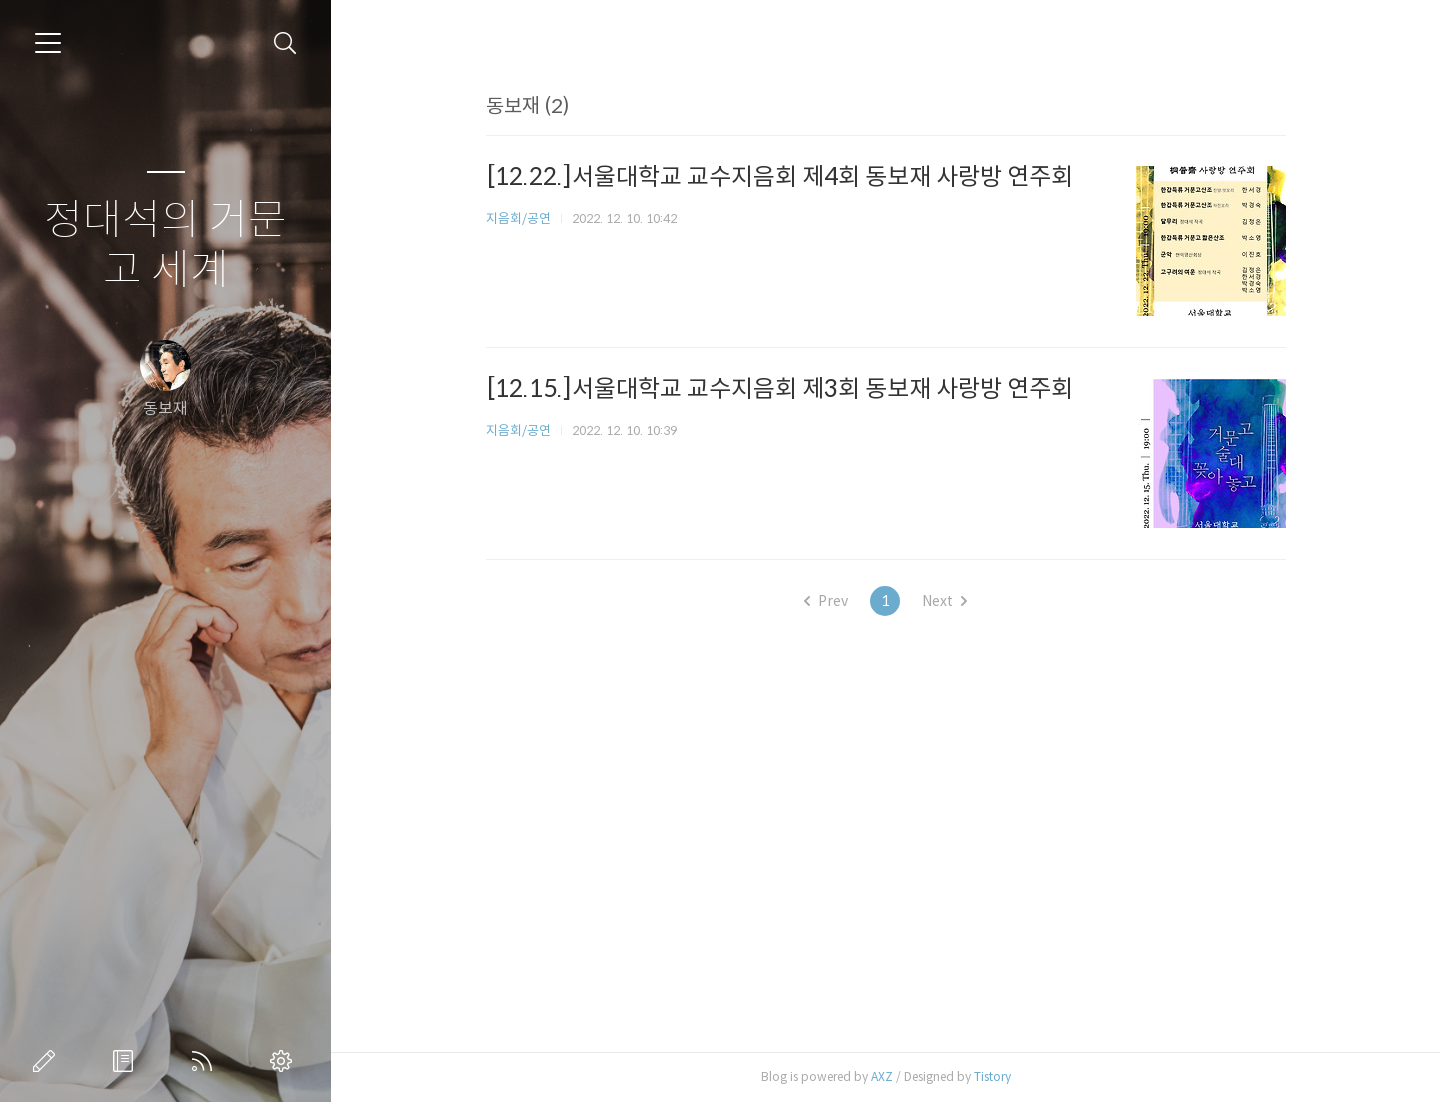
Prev (826, 601)
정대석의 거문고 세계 (165, 245)
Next (944, 601)
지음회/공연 (518, 218)
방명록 (127, 1061)
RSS (206, 1061)
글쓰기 (48, 1061)
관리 (285, 1061)
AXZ (882, 1076)
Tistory (992, 1076)
